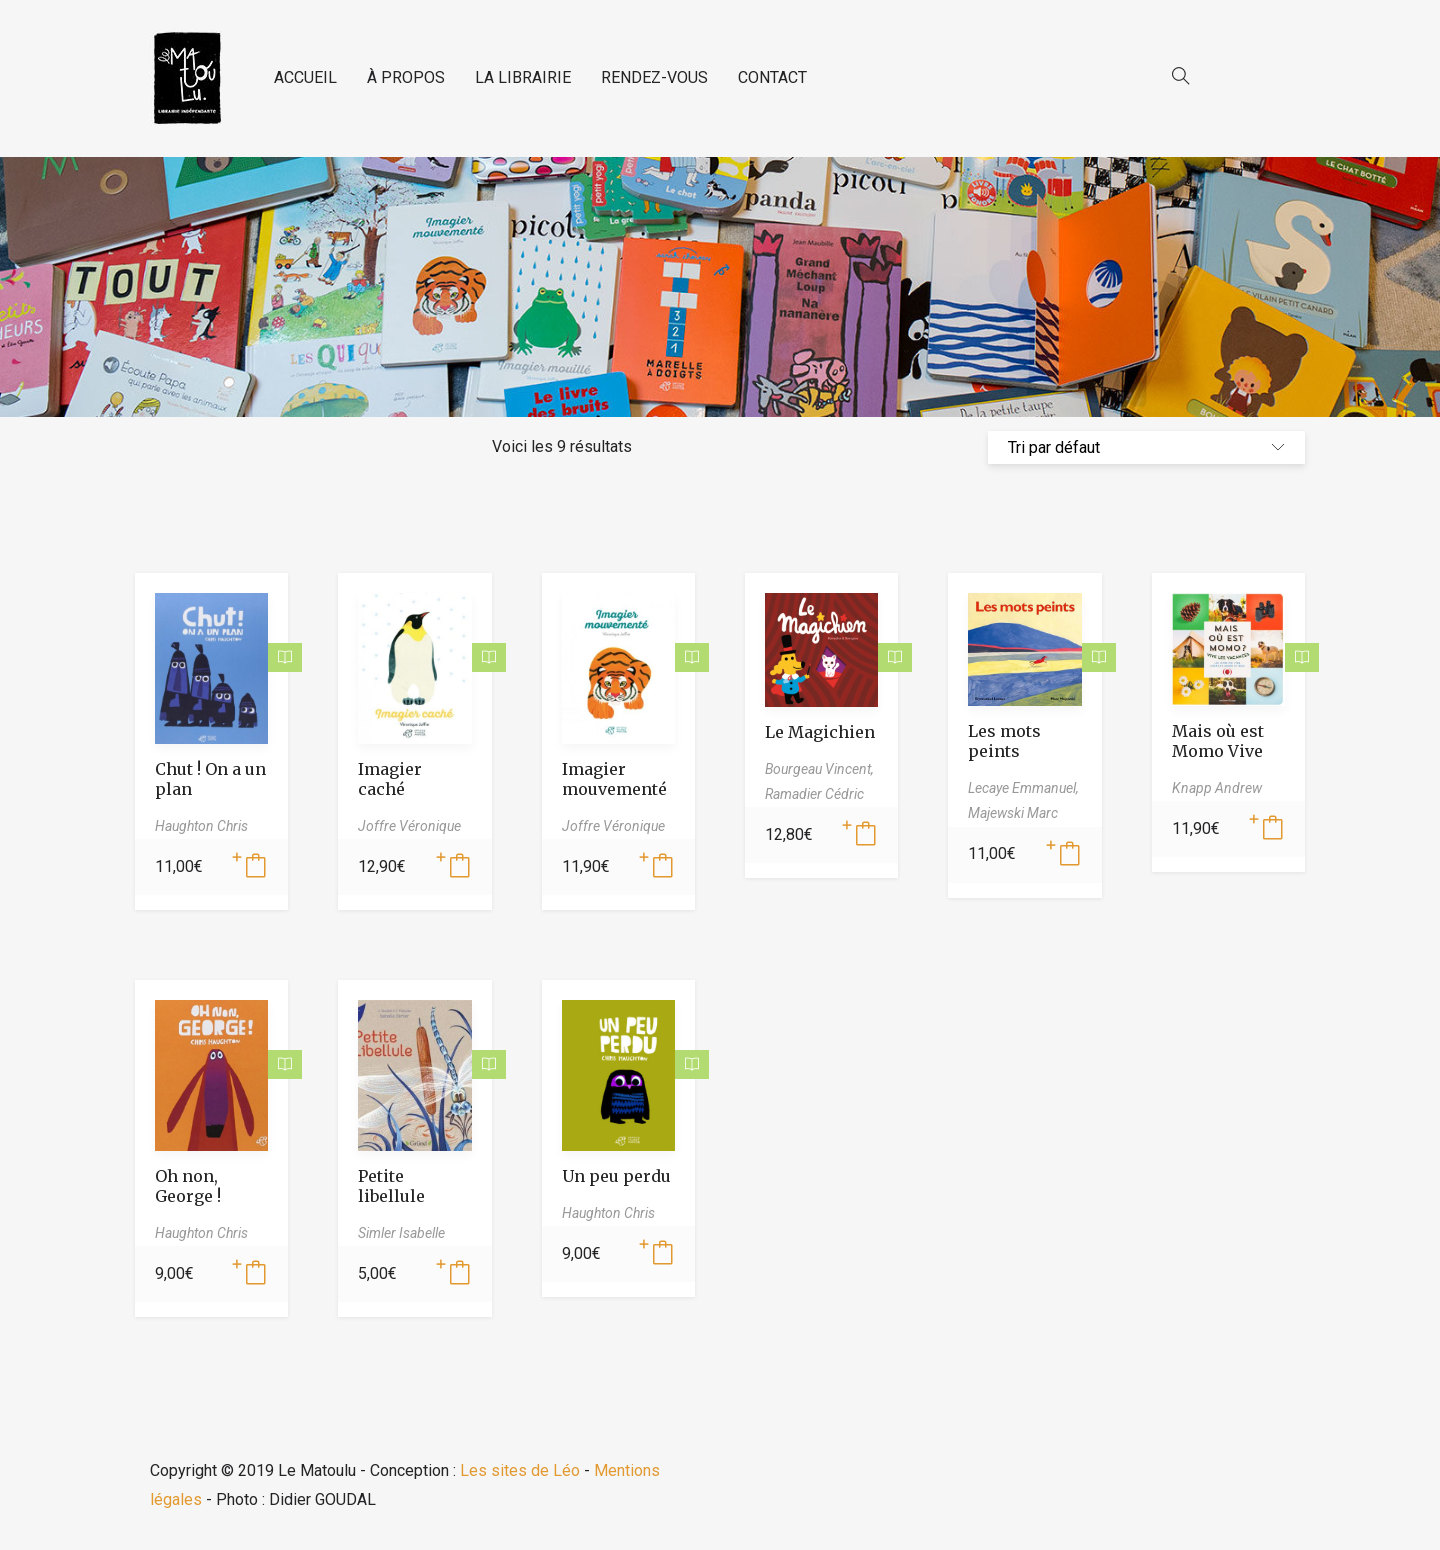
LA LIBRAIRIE (523, 77)
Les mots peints (1004, 741)
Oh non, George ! (188, 1186)
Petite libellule (391, 1186)
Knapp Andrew (1217, 788)
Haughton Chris (201, 826)
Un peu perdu (616, 1176)
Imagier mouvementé (614, 779)
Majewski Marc (1013, 813)
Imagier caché (390, 779)
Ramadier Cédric (814, 794)
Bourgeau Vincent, (819, 769)
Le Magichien (820, 732)
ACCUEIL (305, 77)
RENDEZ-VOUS (654, 77)
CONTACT (772, 77)
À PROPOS (406, 77)
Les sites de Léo (520, 1470)
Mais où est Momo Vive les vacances (1223, 751)
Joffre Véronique (409, 826)
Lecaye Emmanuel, (1023, 788)
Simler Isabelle (401, 1233)
